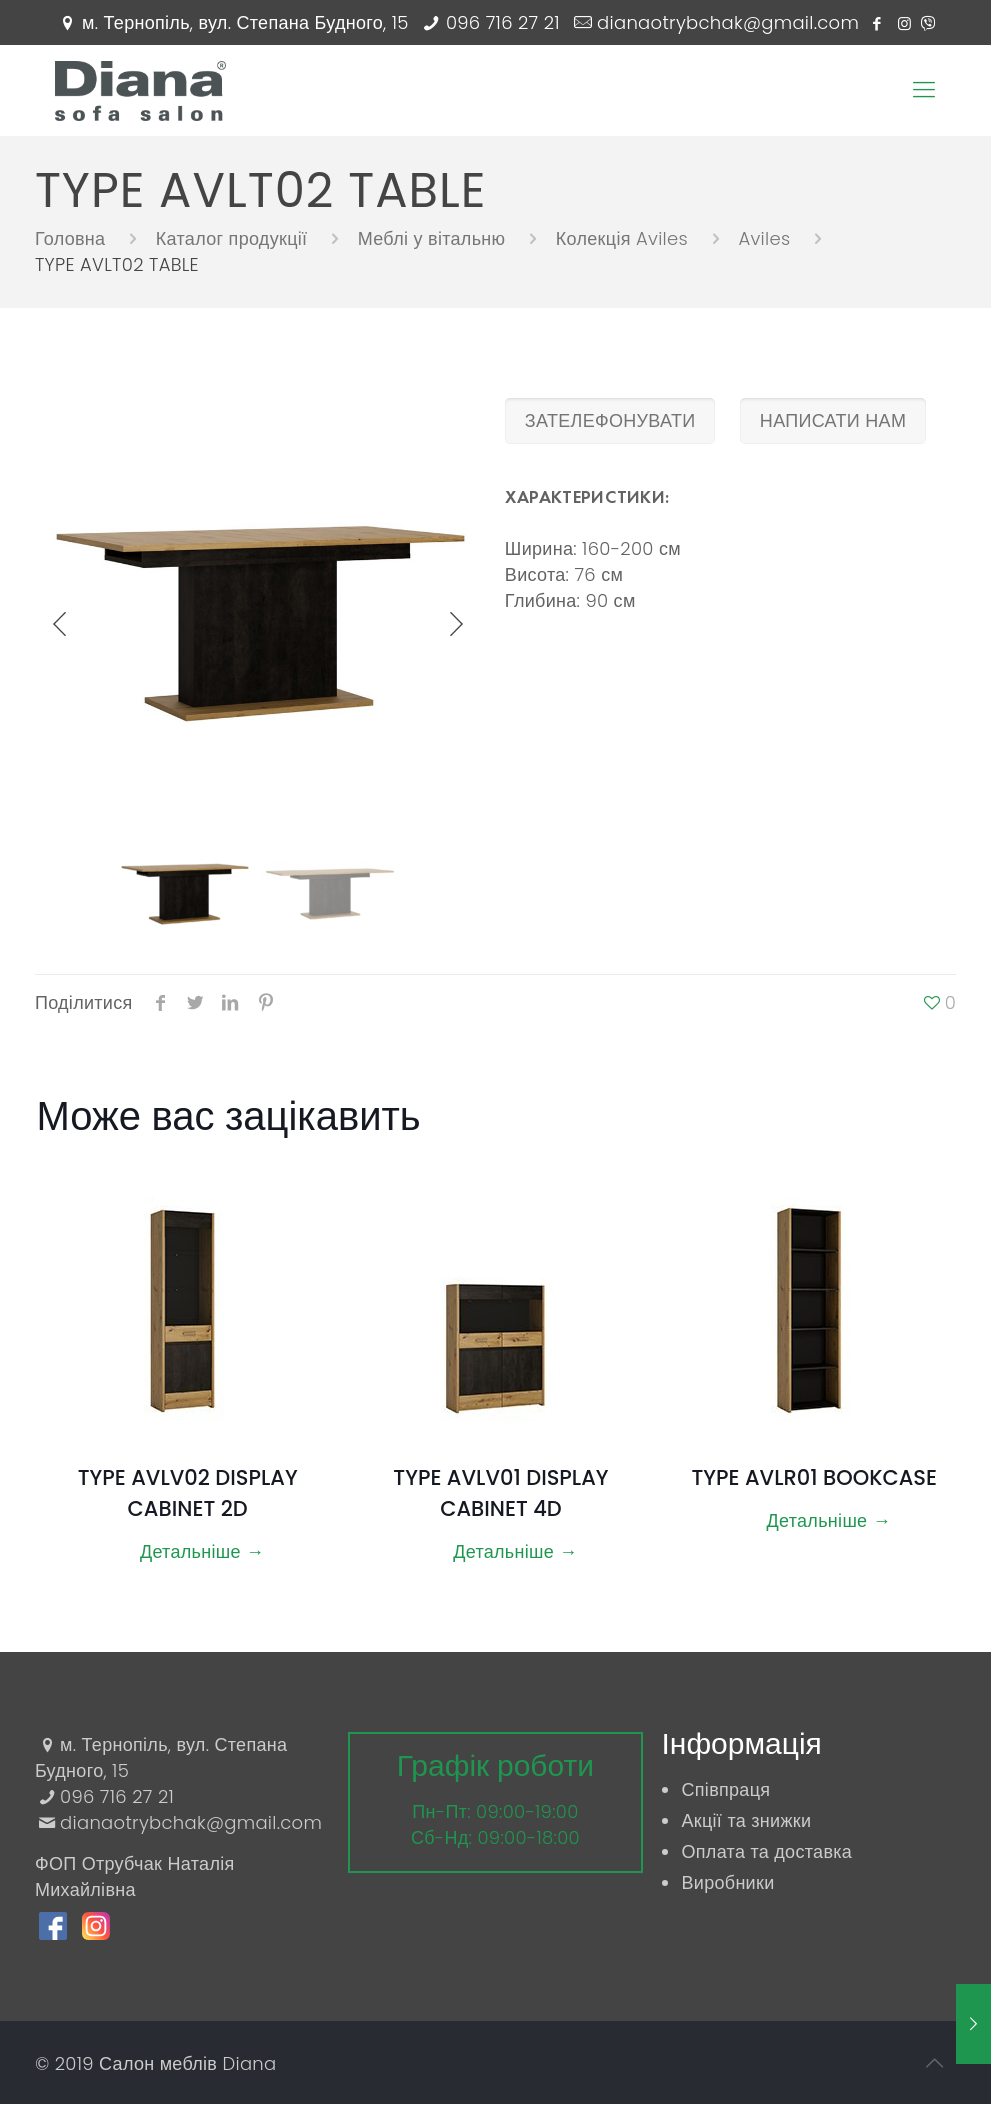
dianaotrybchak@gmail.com (728, 22)
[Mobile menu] (924, 90)
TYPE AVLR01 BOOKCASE (814, 1477)
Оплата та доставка (766, 1851)
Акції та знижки (746, 1820)
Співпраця (725, 1789)
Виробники (727, 1882)
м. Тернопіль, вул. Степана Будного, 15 (245, 22)
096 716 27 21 (503, 22)
